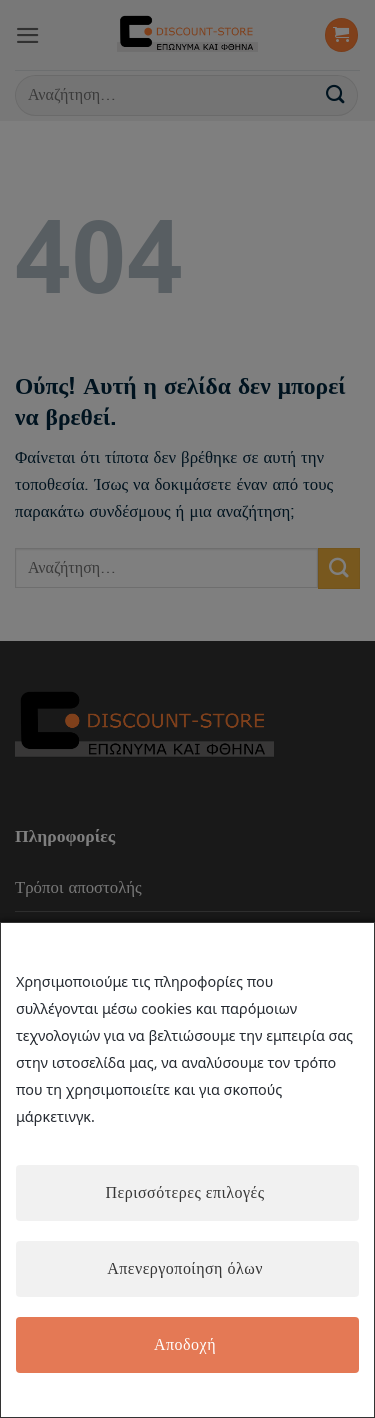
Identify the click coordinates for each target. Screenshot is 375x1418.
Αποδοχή (185, 1345)
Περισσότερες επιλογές (184, 1193)
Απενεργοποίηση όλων (185, 1269)
